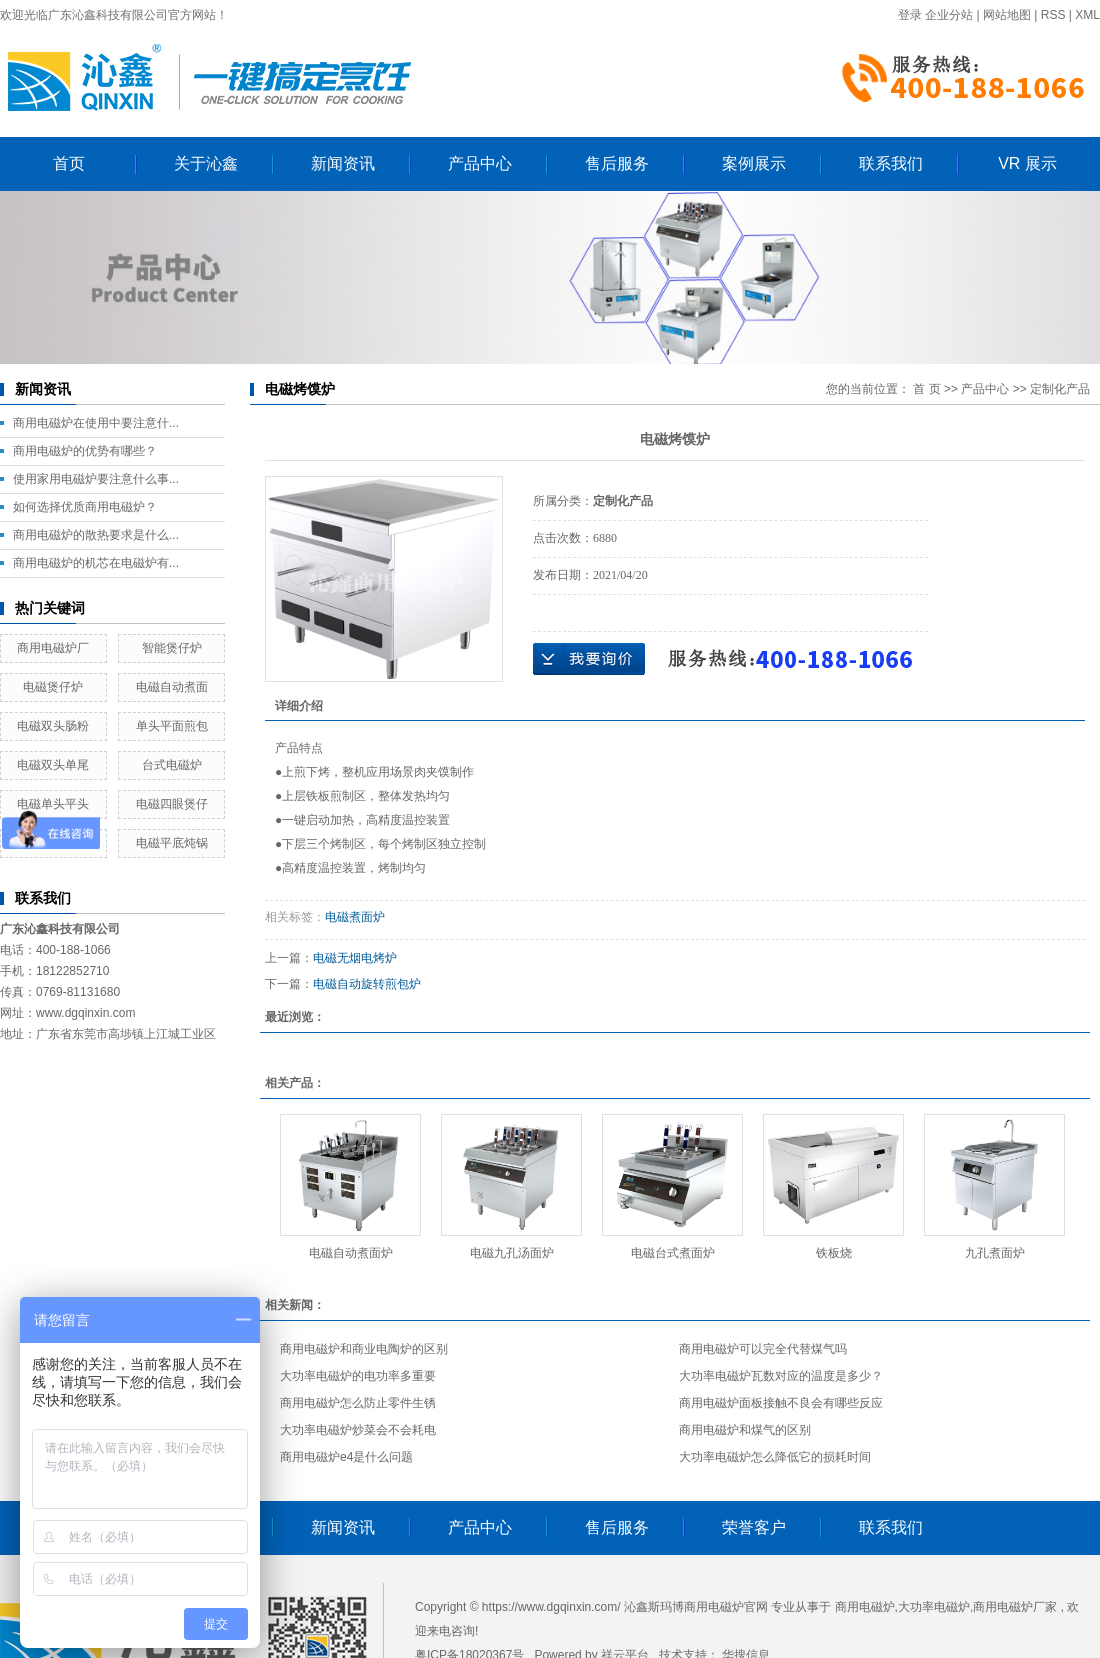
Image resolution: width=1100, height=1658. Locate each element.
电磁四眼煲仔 (172, 804)
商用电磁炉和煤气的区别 (745, 1430)
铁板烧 (834, 1253)
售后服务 (617, 163)
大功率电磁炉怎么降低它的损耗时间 (775, 1457)
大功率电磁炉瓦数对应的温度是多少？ (781, 1376)
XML (1087, 15)
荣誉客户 (754, 1527)
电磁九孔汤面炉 (512, 1253)
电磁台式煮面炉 (673, 1253)
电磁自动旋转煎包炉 (367, 984)
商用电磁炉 (865, 1607)
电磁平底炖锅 (172, 843)
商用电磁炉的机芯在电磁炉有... (96, 563)
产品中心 (480, 163)
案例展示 (754, 163)
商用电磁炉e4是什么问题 (346, 1457)
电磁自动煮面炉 (351, 1253)
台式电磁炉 (172, 765)
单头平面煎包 (172, 726)
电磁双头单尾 (53, 765)
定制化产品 (1060, 389)
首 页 (926, 389)
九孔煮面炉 (995, 1253)
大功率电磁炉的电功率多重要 (358, 1376)
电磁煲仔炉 (53, 687)
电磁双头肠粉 (53, 726)
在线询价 (589, 659)
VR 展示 (1027, 163)
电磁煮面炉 (355, 917)
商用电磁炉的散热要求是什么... (96, 535)
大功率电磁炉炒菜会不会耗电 (358, 1430)
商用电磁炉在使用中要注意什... (96, 423)
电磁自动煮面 (172, 687)
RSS (1053, 15)
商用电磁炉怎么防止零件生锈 (358, 1403)
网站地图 (1007, 15)
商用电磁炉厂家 (1015, 1607)
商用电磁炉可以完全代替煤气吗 (763, 1349)
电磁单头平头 (53, 804)
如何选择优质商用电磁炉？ (85, 507)
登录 (910, 15)
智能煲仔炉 (172, 648)
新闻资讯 (343, 163)
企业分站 (949, 15)
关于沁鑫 (206, 163)
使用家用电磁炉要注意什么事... (96, 479)
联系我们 (891, 163)
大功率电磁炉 (934, 1607)
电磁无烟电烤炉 (355, 958)
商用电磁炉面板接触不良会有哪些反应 (781, 1403)
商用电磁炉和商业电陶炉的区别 (364, 1349)
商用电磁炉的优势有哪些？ (85, 451)
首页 (69, 163)
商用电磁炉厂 (53, 648)
